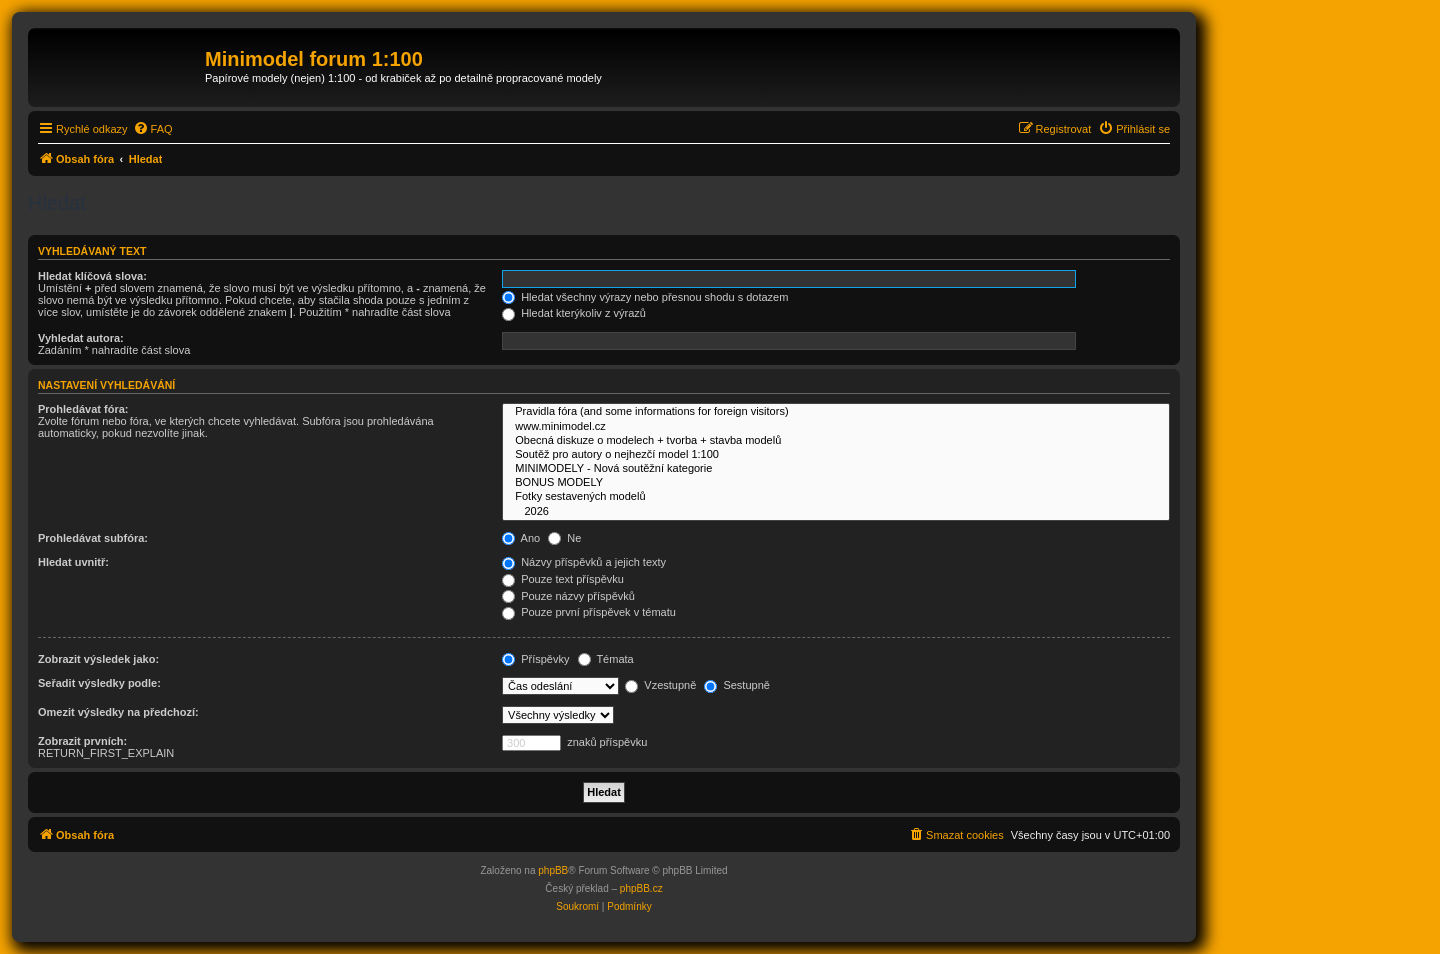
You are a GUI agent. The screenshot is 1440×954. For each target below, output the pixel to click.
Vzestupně (660, 685)
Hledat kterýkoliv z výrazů (574, 313)
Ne (564, 538)
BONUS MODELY (836, 483)
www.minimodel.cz (836, 427)
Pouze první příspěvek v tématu (589, 612)
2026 (836, 512)
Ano (521, 538)
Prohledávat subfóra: (93, 538)
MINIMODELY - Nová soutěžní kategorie (836, 469)
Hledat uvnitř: (73, 562)
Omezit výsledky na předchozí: (118, 712)
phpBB (553, 870)
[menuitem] (153, 129)
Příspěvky (535, 659)
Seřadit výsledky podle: (99, 683)
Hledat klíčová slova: (92, 276)
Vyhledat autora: (81, 338)
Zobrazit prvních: (82, 741)
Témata (606, 659)
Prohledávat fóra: (83, 409)
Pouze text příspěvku (563, 579)
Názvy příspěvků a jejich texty (584, 562)
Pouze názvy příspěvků (568, 596)
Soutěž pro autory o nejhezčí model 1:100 (836, 455)
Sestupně (737, 685)
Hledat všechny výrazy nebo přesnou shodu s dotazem (645, 297)
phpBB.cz (641, 888)
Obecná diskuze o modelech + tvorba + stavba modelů (836, 441)
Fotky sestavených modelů (836, 497)
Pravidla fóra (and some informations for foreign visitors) (836, 412)
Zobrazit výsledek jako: (98, 659)
